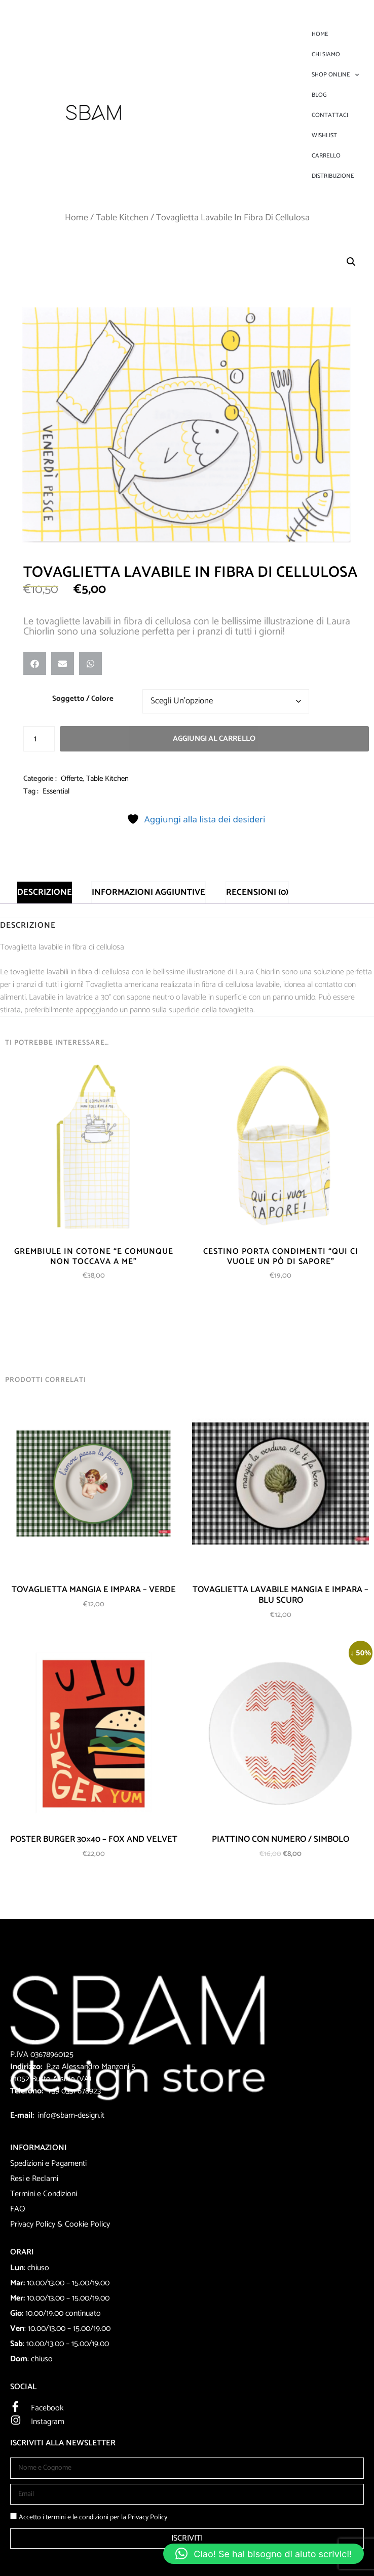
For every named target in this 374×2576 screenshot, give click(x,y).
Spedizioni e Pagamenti (48, 2163)
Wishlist (324, 135)
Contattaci (330, 115)
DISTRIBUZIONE (333, 176)
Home (320, 34)
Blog (319, 95)
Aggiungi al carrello (214, 738)
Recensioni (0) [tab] (257, 892)
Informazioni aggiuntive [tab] (148, 892)
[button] (351, 262)
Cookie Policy (87, 2224)
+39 (54, 2091)
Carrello (326, 156)
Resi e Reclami (34, 2179)
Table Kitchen (122, 217)
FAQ (17, 2209)
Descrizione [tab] (44, 892)
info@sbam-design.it (71, 2115)
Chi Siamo (326, 54)
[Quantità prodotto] (39, 738)
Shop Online (335, 75)
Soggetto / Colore (83, 698)
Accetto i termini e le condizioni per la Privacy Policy (93, 2517)
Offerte (72, 778)
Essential (56, 791)
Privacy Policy (32, 2224)
